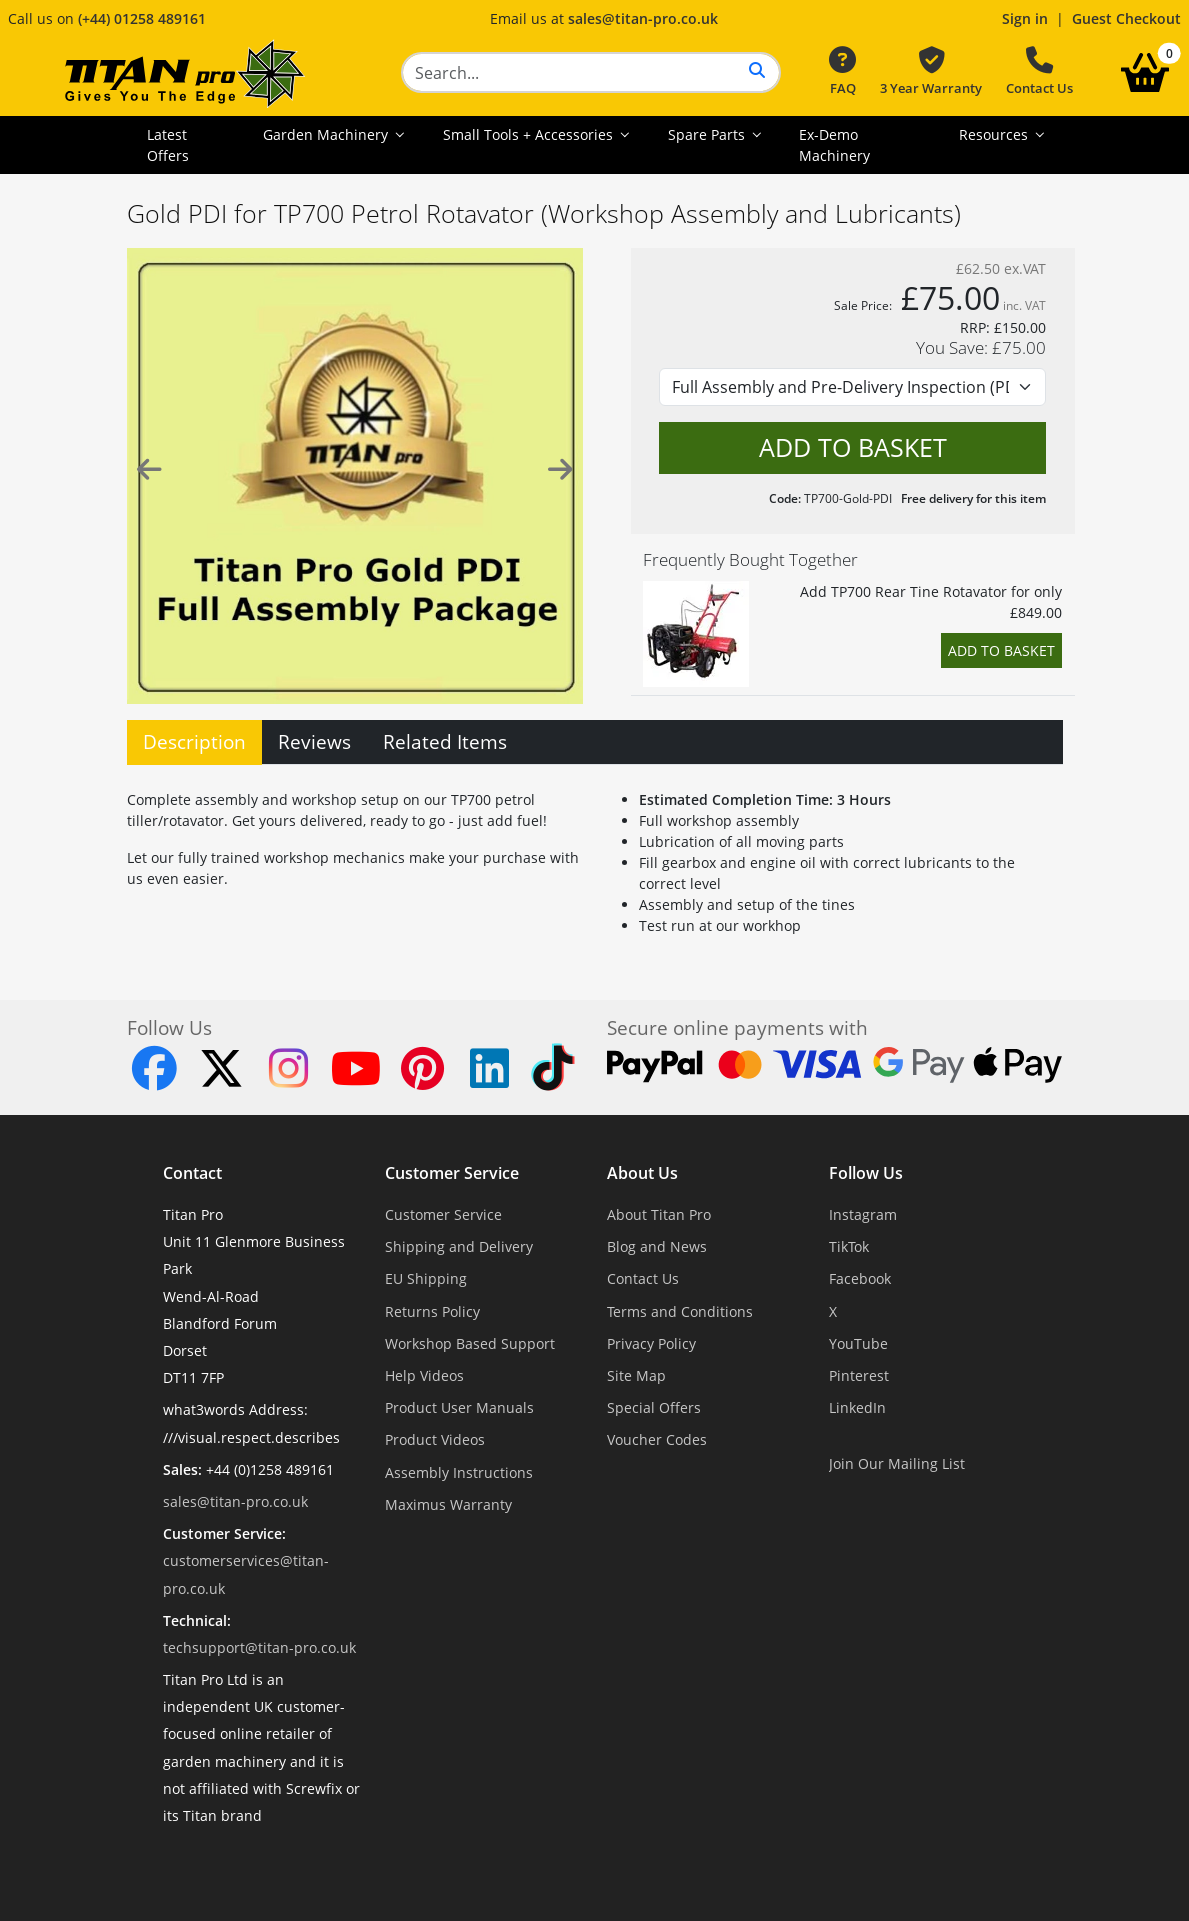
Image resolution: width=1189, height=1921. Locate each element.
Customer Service (452, 1173)
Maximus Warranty (448, 1504)
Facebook (860, 1278)
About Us (642, 1173)
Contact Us (1039, 72)
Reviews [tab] (314, 741)
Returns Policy (432, 1311)
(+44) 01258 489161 (142, 18)
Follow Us (866, 1173)
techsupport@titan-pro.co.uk (259, 1647)
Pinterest (859, 1375)
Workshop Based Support (470, 1343)
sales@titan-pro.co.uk (643, 18)
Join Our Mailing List (897, 1463)
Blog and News (657, 1246)
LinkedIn (857, 1407)
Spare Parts (708, 134)
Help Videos (424, 1375)
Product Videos (435, 1439)
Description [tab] (194, 741)
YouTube (858, 1343)
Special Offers (654, 1407)
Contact (192, 1173)
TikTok (849, 1246)
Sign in (1025, 18)
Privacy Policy (651, 1343)
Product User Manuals (459, 1407)
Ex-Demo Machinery (834, 145)
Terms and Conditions (680, 1311)
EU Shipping (426, 1278)
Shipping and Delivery (459, 1246)
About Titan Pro (659, 1214)
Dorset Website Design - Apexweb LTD (664, 1864)
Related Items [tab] (445, 741)
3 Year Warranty (931, 72)
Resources (995, 134)
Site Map (636, 1375)
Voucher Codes (657, 1439)
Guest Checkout (1126, 18)
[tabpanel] (595, 858)
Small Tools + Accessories (530, 134)
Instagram (863, 1214)
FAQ (842, 72)
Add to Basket (1001, 650)
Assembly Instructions (459, 1472)
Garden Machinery (327, 134)
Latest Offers (168, 145)
